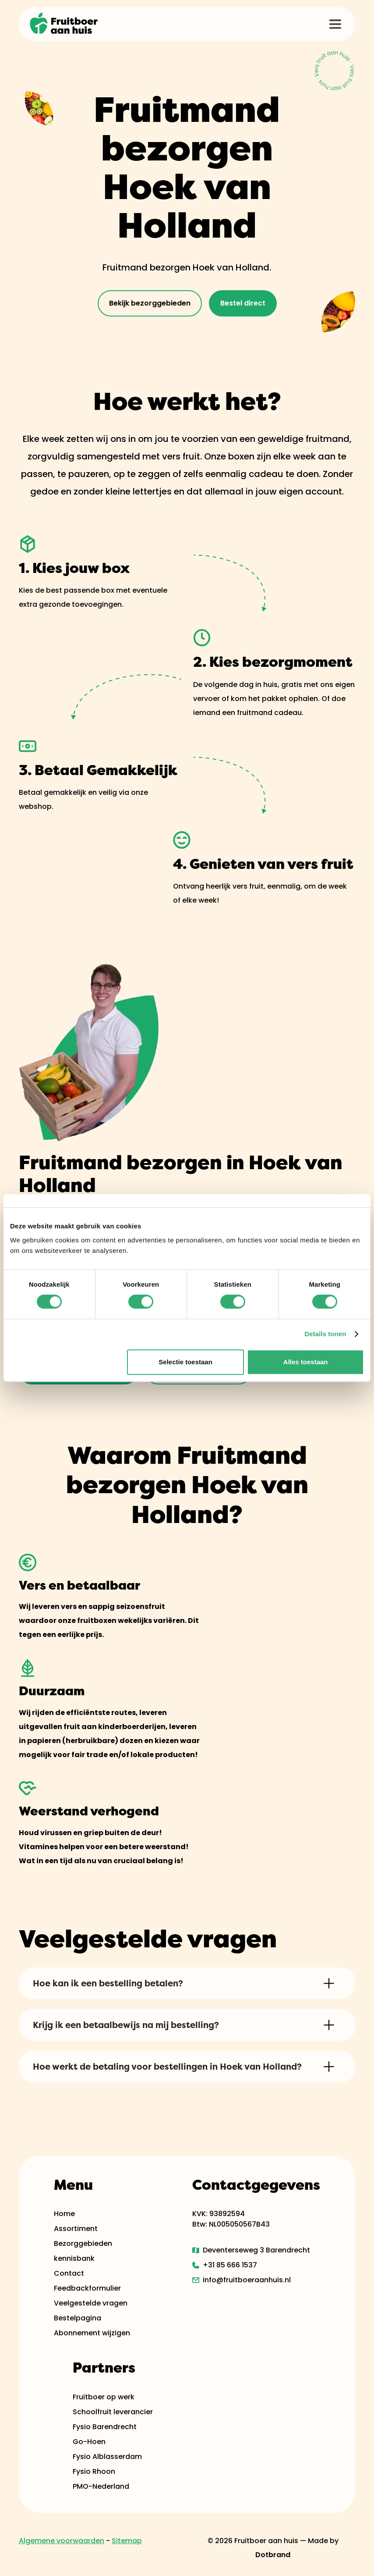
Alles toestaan (305, 1362)
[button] (335, 24)
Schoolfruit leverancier (113, 2412)
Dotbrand (272, 2555)
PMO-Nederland (101, 2486)
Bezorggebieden (83, 2243)
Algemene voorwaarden (61, 2541)
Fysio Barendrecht (105, 2427)
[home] (64, 24)
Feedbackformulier (87, 2288)
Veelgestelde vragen (90, 2303)
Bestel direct (242, 303)
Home (64, 2214)
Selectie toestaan (185, 1362)
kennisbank (74, 2258)
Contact (69, 2273)
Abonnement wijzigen (92, 2333)
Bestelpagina (77, 2318)
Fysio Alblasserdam (107, 2456)
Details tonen (325, 1334)
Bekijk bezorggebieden (150, 303)
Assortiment (76, 2229)
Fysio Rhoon (94, 2471)
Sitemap (127, 2541)
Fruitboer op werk (103, 2397)
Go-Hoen (89, 2442)
